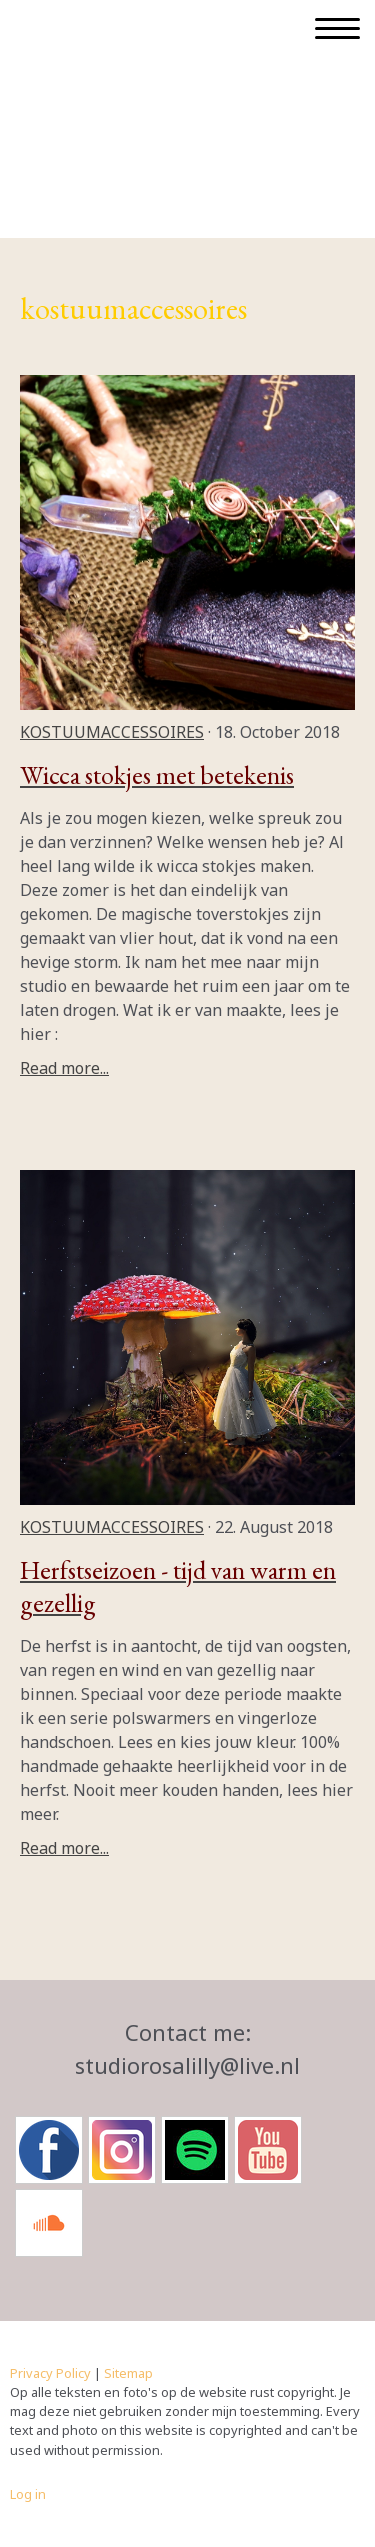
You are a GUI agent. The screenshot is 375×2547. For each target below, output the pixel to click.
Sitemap (128, 2373)
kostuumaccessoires (112, 732)
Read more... (64, 1068)
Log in (28, 2494)
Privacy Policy (50, 2373)
